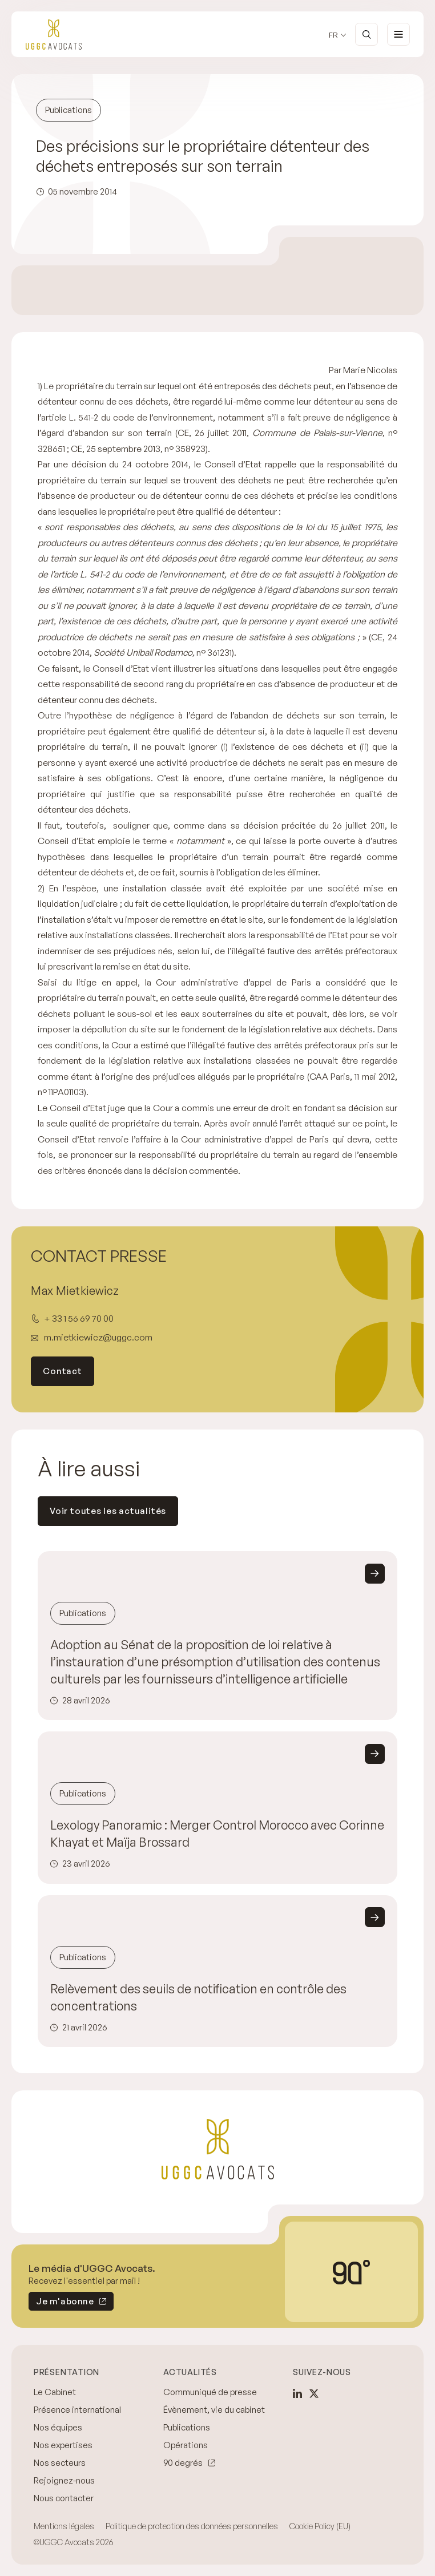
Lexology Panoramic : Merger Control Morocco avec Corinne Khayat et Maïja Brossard (217, 1833)
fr (333, 35)
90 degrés (183, 2462)
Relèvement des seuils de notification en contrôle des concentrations (198, 1997)
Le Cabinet (55, 2392)
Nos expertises (63, 2445)
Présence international (77, 2409)
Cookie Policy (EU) (320, 2526)
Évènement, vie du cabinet (214, 2409)
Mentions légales (64, 2526)
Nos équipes (58, 2427)
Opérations (185, 2445)
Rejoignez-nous (64, 2480)
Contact (62, 1371)
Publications (186, 2427)
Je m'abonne (61, 2303)
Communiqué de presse (210, 2392)
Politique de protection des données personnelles (192, 2526)
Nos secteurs (60, 2462)
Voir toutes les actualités (108, 1510)
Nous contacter (64, 2498)
